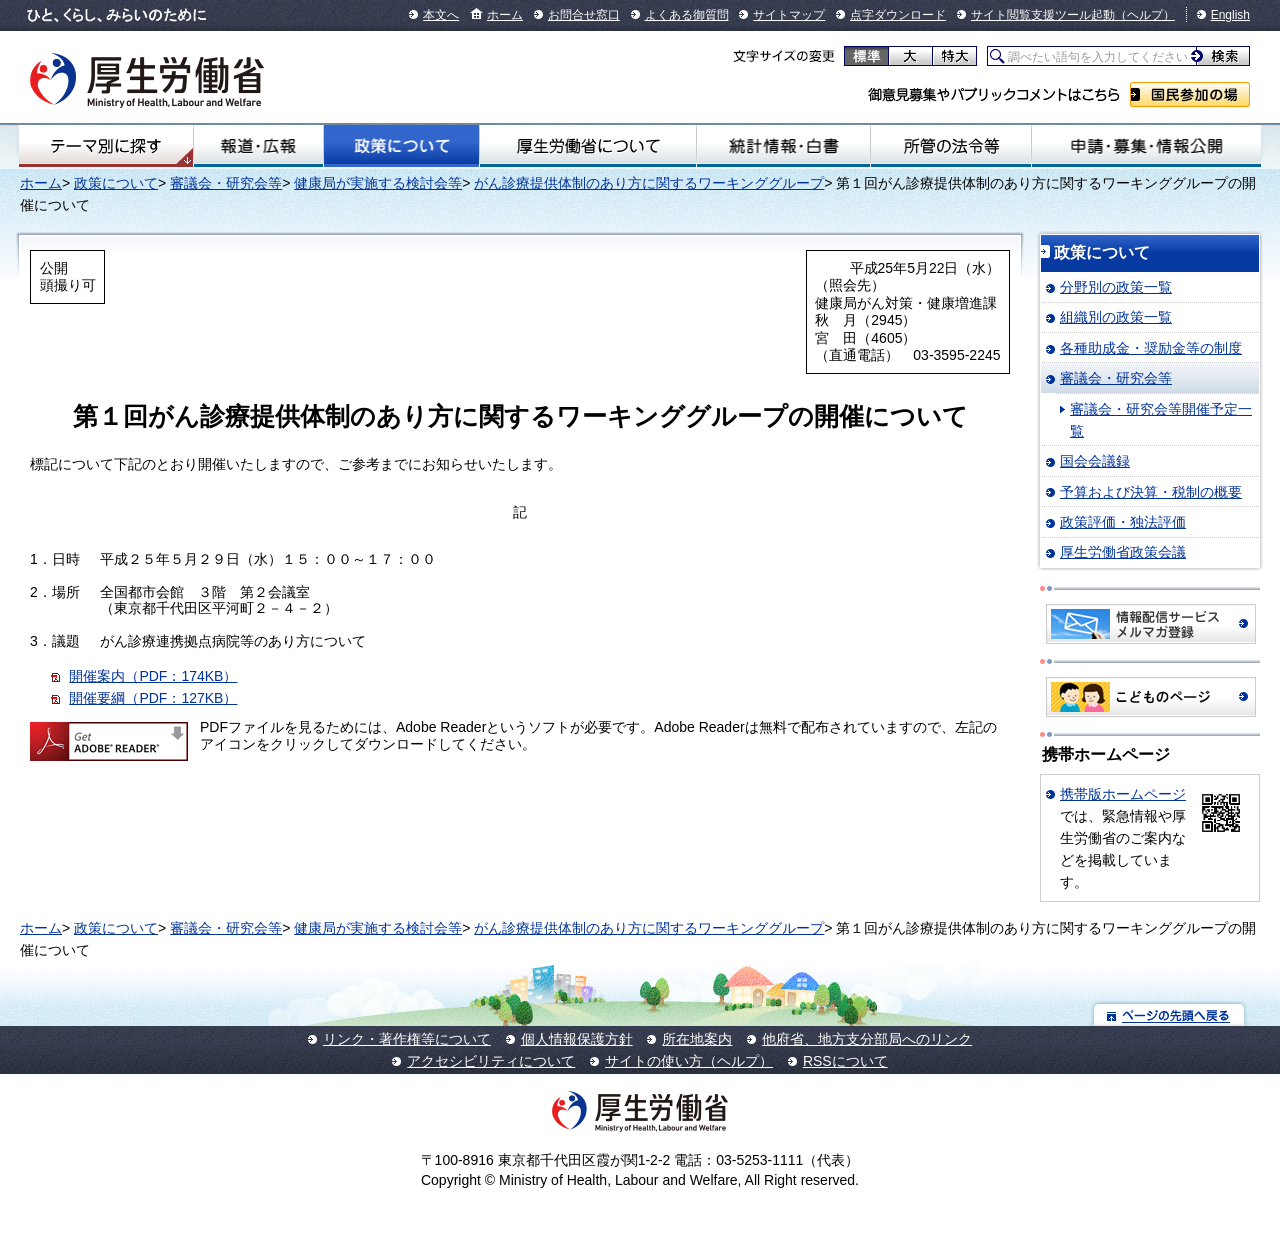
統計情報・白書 (783, 146)
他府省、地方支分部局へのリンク (867, 1039)
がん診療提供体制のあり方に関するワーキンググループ (649, 183)
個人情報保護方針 (577, 1039)
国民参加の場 (1190, 94)
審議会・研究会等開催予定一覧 (1161, 420)
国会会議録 (1095, 461)
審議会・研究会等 (226, 183)
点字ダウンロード (898, 15)
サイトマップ (789, 15)
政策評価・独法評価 (1123, 522)
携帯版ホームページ (1123, 794)
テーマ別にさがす (106, 146)
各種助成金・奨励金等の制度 (1151, 348)
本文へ (441, 15)
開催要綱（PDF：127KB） (153, 698)
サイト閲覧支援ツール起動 (1043, 15)
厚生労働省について (588, 146)
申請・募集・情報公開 (1146, 146)
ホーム (505, 15)
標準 (866, 56)
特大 (954, 56)
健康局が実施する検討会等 (378, 183)
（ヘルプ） (1145, 15)
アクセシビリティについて (491, 1061)
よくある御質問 (687, 15)
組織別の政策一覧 (1116, 317)
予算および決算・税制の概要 (1151, 492)
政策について (401, 146)
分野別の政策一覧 (1116, 287)
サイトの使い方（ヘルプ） (689, 1061)
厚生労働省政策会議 (1123, 552)
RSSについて (845, 1061)
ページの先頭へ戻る (1169, 1014)
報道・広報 (258, 146)
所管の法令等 (951, 146)
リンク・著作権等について (407, 1039)
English (1230, 15)
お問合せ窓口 (584, 15)
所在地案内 (697, 1039)
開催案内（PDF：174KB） (153, 676)
